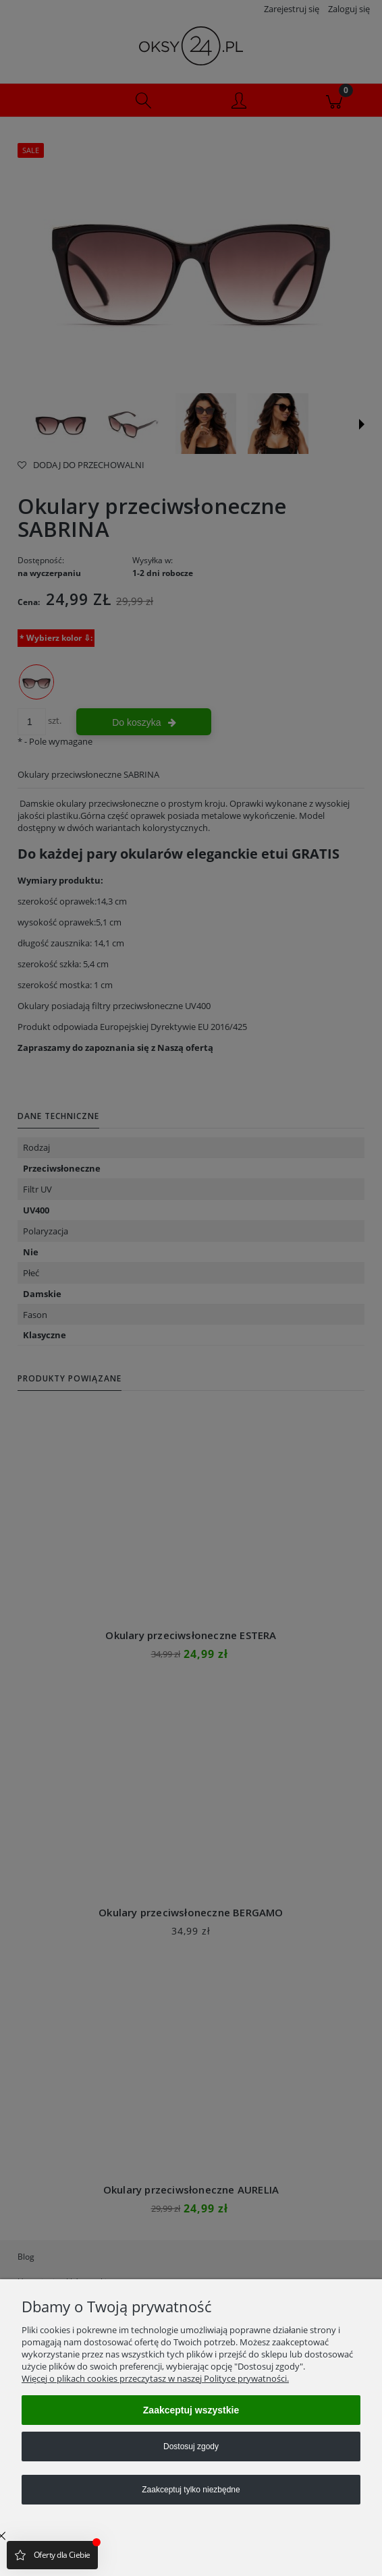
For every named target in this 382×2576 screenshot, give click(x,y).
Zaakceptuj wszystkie (191, 2410)
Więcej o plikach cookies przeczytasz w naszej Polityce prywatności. (155, 2378)
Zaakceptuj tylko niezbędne (191, 2489)
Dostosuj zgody (191, 2446)
